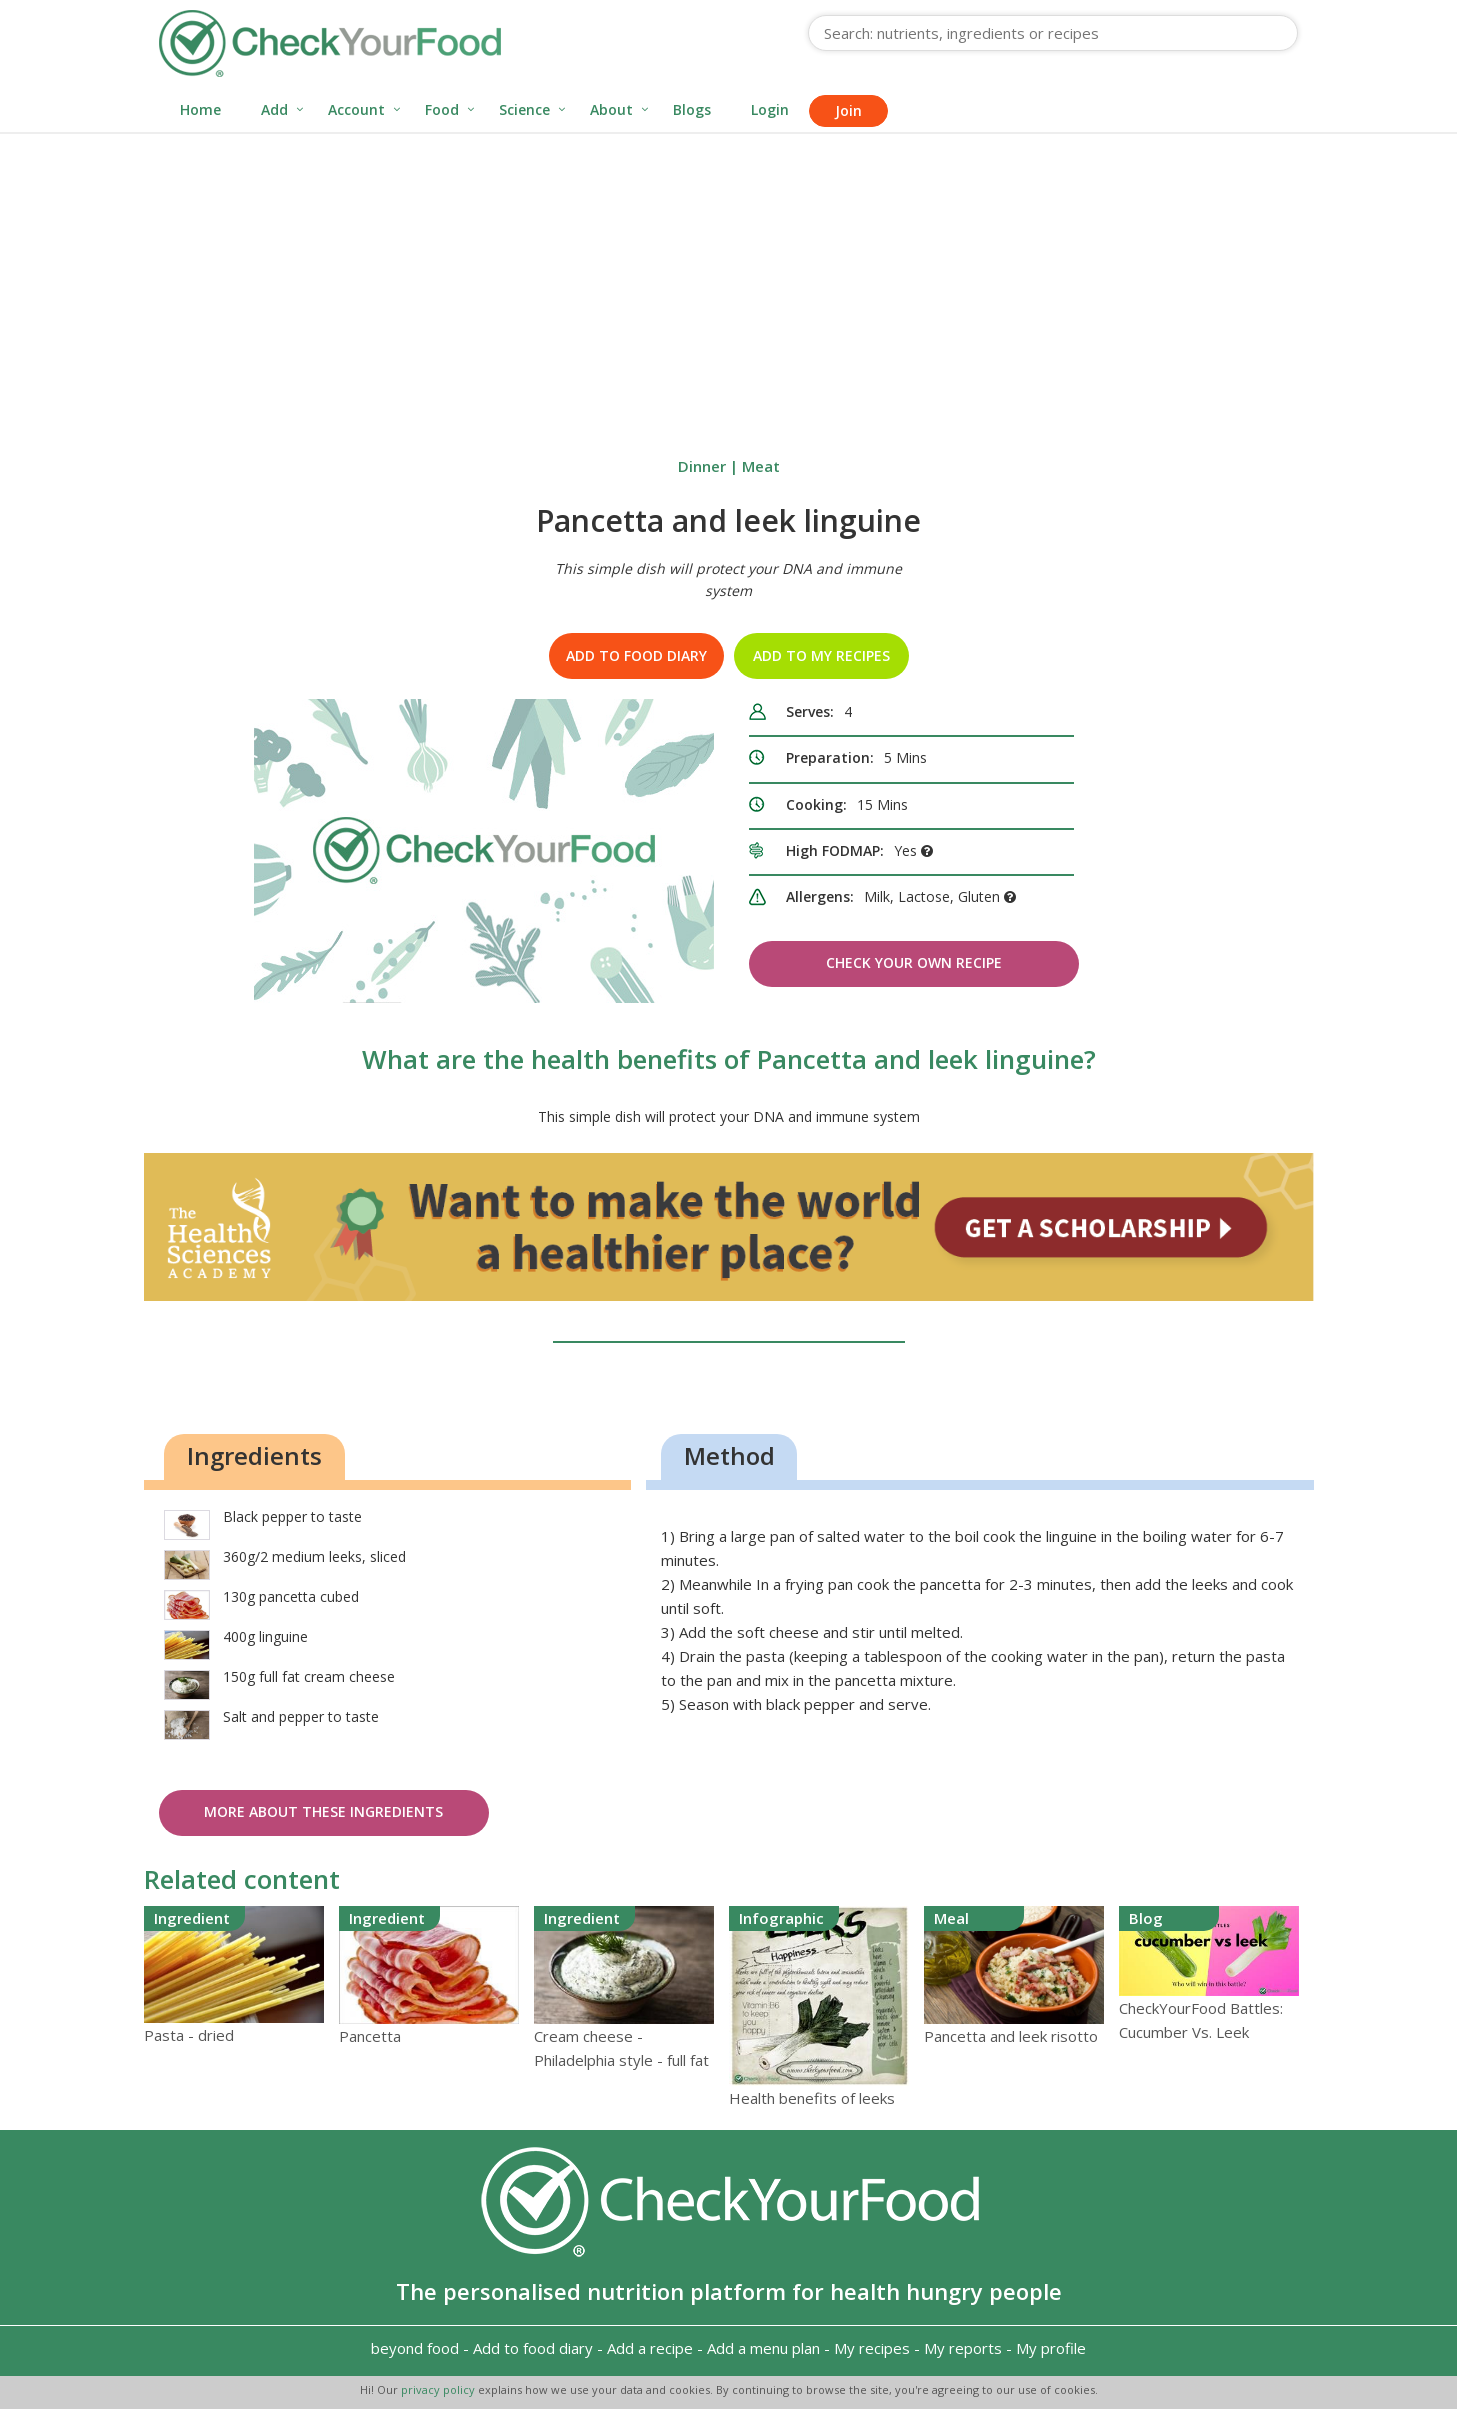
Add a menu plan (763, 2348)
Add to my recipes (821, 655)
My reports (963, 2348)
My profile (1051, 2348)
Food (442, 109)
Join (848, 110)
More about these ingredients (323, 1811)
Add (274, 109)
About (611, 109)
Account (356, 109)
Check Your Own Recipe (914, 962)
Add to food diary (636, 655)
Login (770, 109)
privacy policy (439, 2389)
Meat (761, 466)
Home (200, 109)
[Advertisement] (729, 284)
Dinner (702, 466)
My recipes (872, 2348)
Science (524, 109)
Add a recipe (650, 2348)
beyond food (415, 2348)
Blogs (692, 109)
